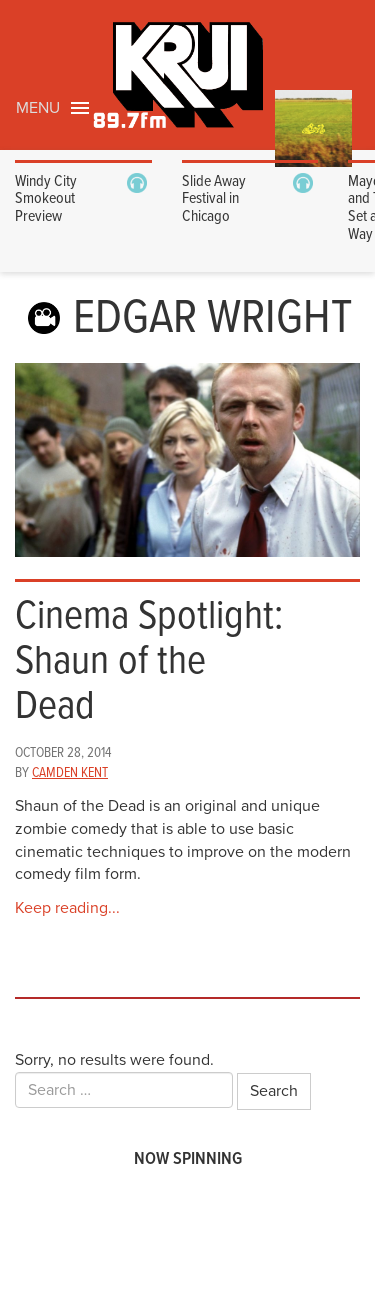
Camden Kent (70, 773)
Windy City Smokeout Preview (46, 199)
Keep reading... (67, 908)
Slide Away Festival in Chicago (214, 199)
